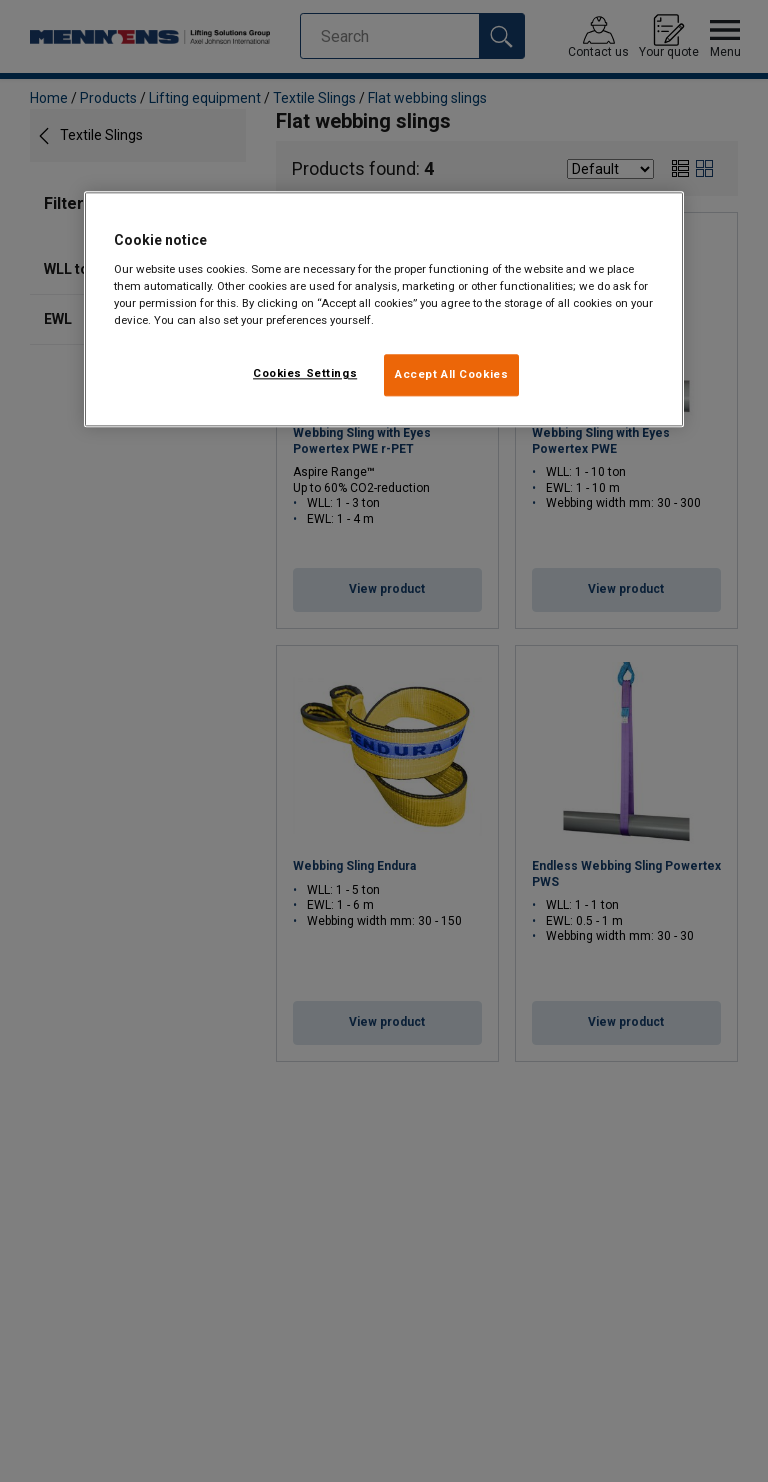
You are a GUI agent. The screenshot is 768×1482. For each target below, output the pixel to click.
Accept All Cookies (451, 374)
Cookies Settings (305, 373)
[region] (384, 310)
